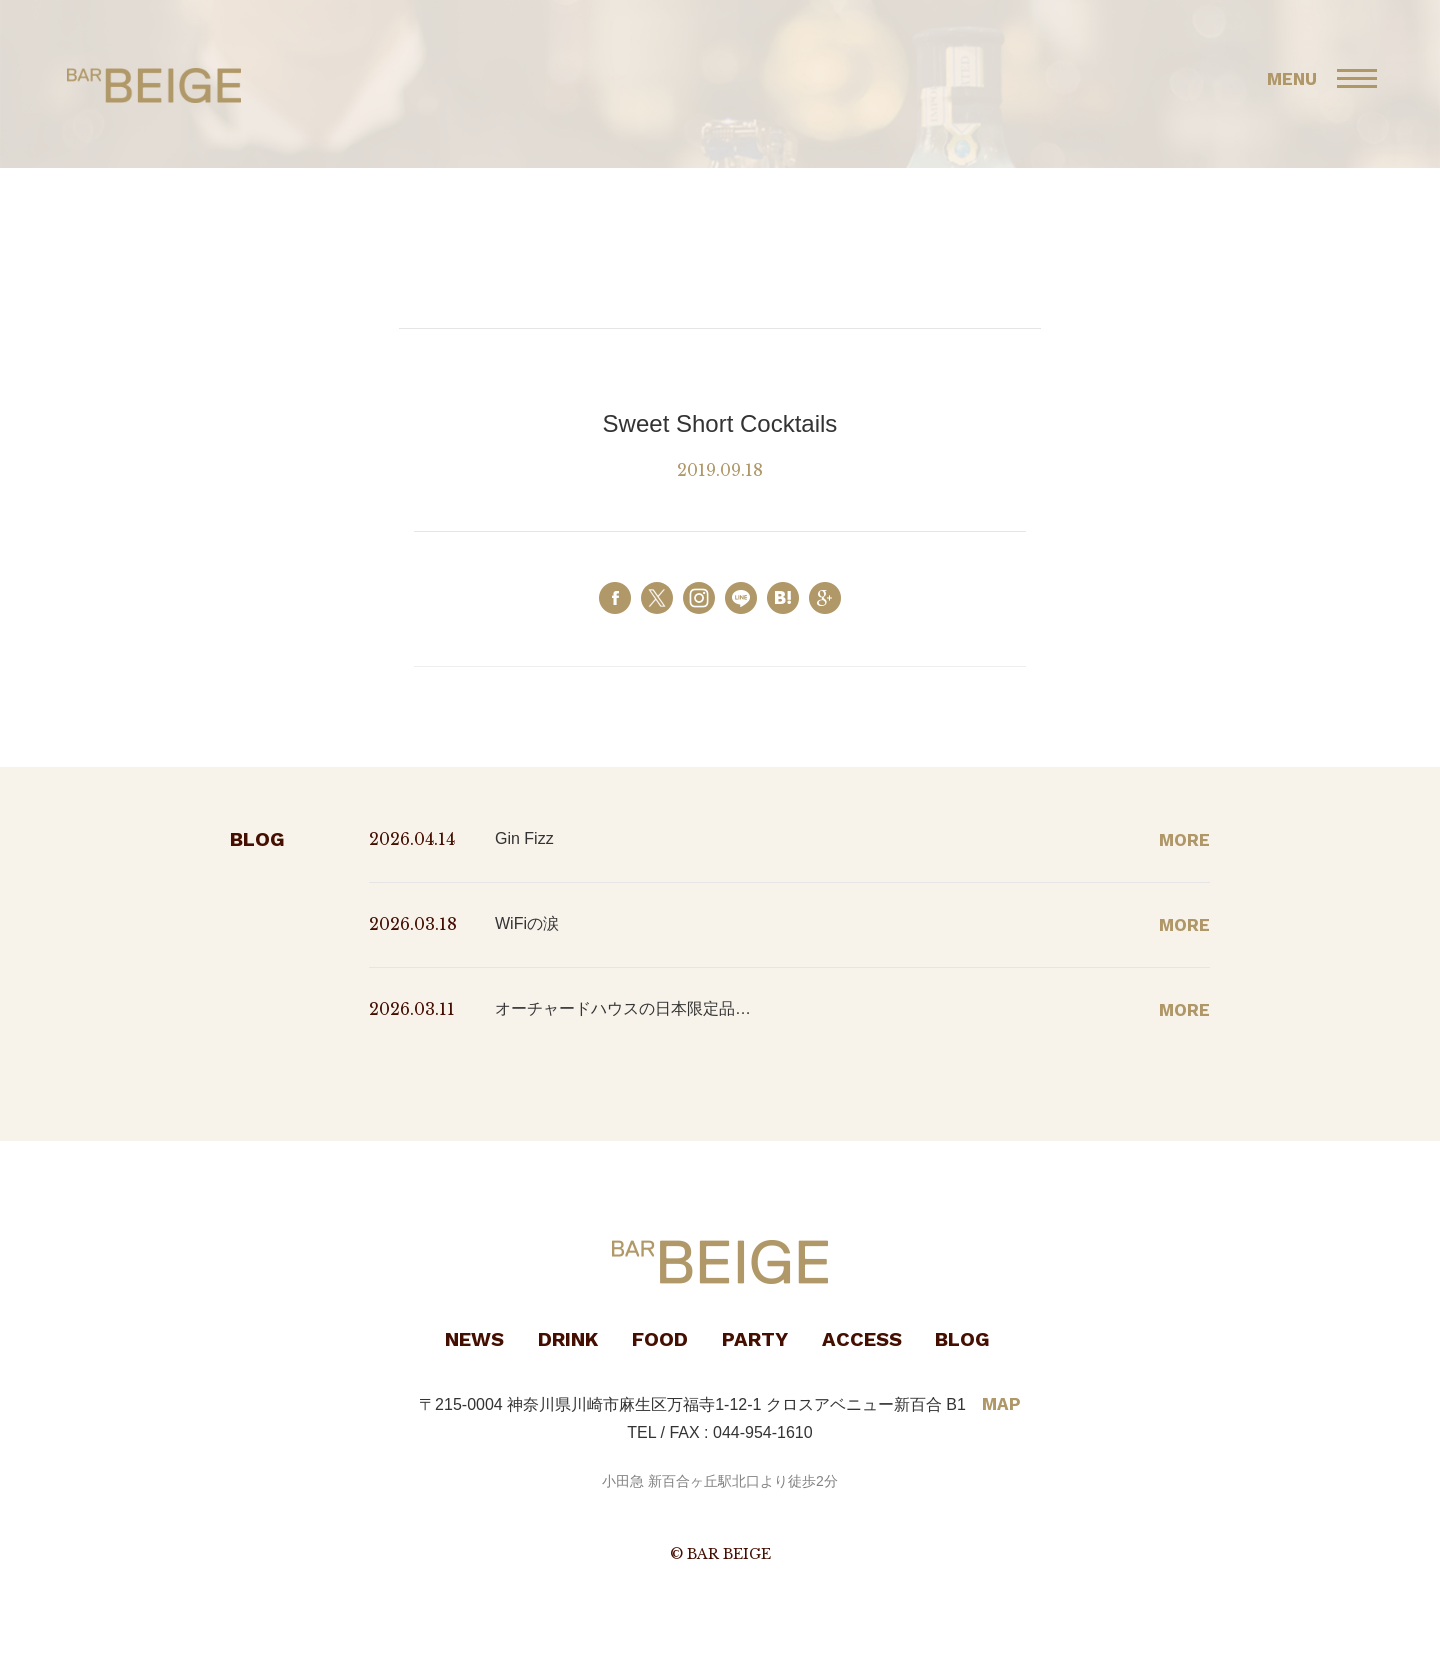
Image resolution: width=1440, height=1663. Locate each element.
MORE (1184, 840)
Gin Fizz (524, 838)
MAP (1001, 1404)
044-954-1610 (763, 1432)
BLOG (962, 1339)
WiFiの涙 (527, 923)
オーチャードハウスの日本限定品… (623, 1008)
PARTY (755, 1339)
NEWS (474, 1339)
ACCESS (862, 1339)
